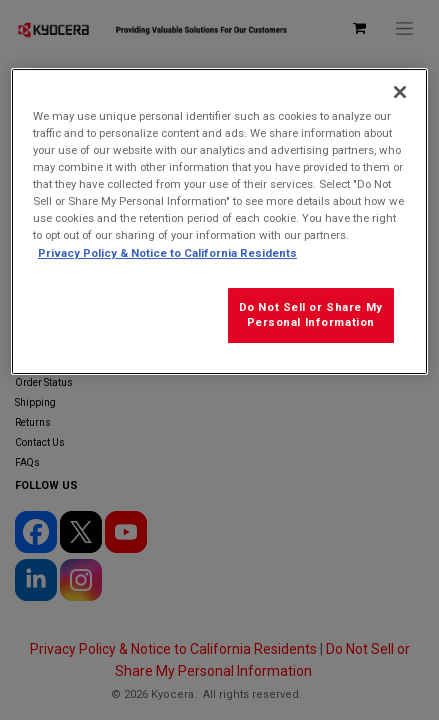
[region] (219, 221)
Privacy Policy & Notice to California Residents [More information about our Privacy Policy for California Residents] (167, 253)
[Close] (400, 92)
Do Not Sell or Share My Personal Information (311, 315)
